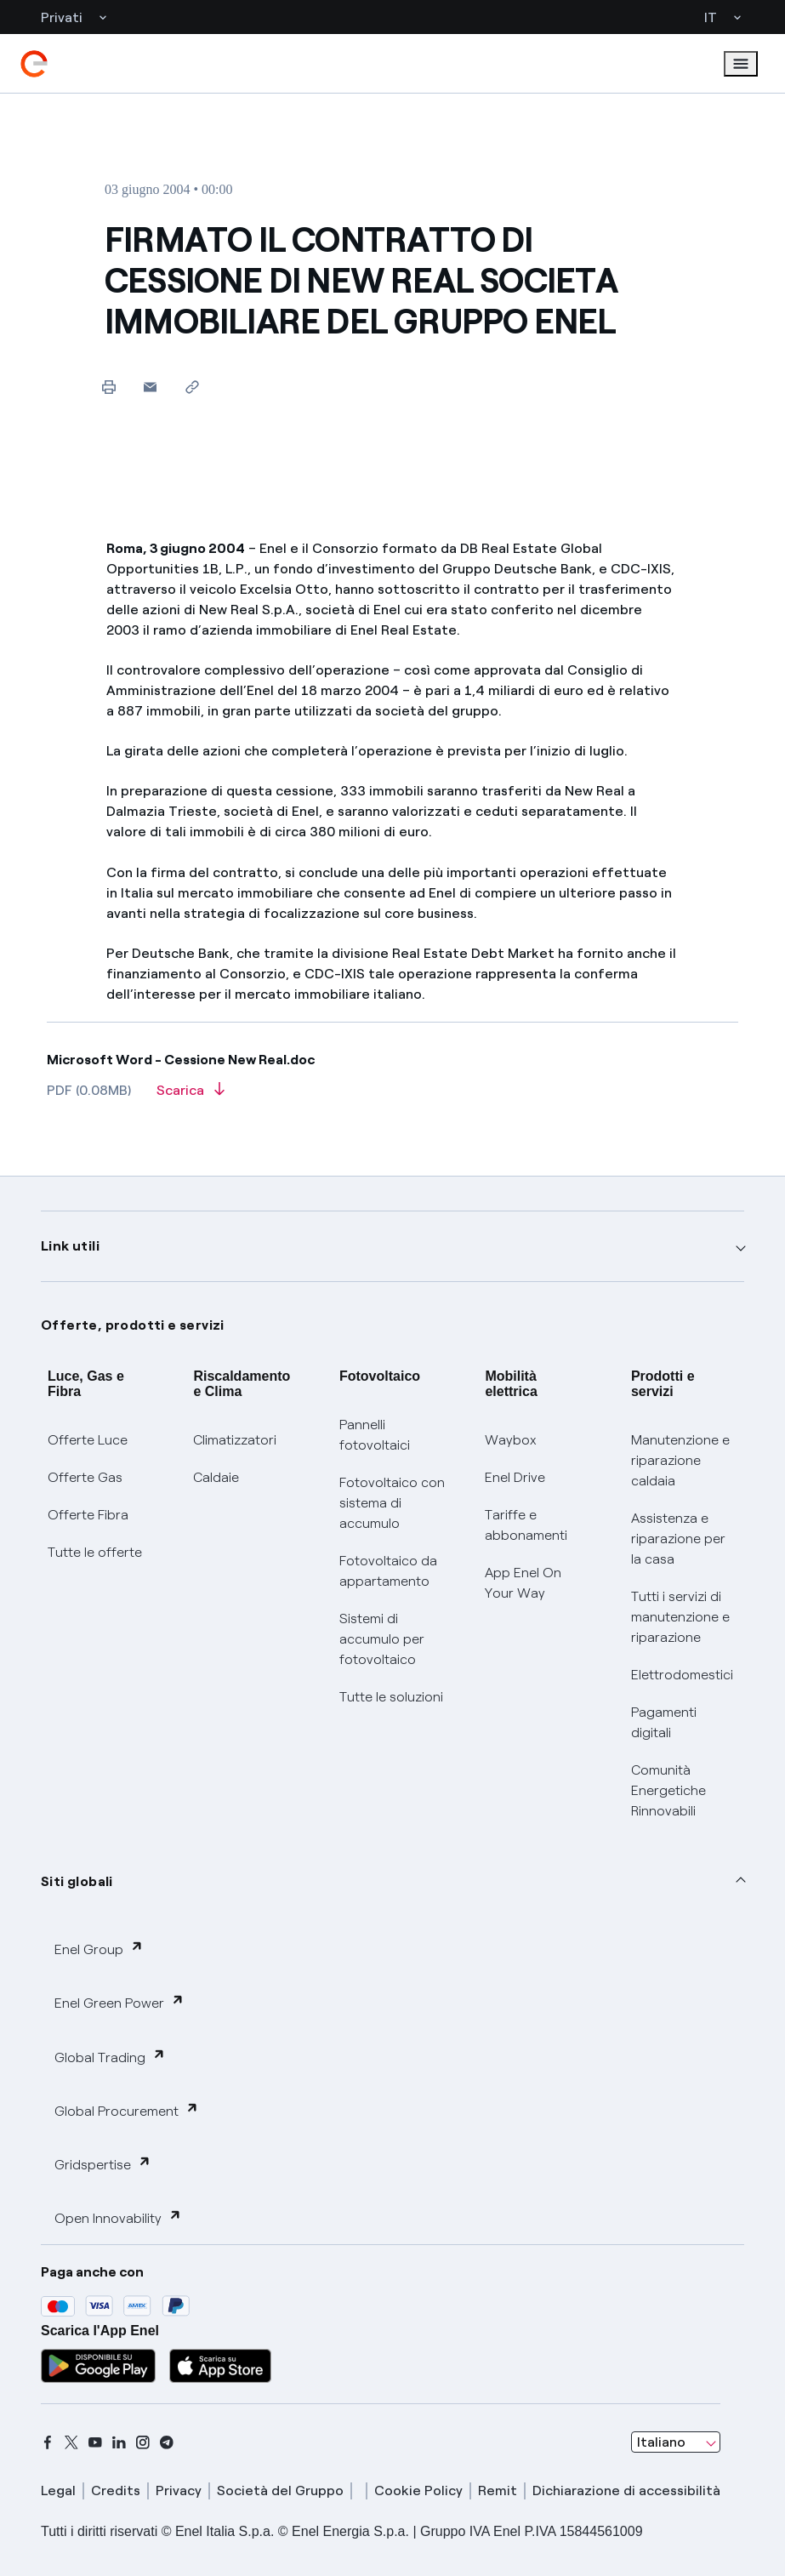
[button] (150, 387)
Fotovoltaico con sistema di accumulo (392, 1502)
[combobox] (675, 2442)
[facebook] (47, 2442)
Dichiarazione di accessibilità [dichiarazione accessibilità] (626, 2490)
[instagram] (143, 2442)
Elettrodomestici (682, 1675)
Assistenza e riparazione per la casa (678, 1538)
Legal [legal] (58, 2490)
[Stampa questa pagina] (108, 387)
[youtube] (95, 2442)
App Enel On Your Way (523, 1582)
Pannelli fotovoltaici (374, 1434)
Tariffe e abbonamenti (526, 1525)
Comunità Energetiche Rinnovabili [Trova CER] (668, 1790)
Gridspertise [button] (102, 2164)
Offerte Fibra (88, 1515)
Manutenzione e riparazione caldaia (680, 1460)
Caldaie (216, 1477)
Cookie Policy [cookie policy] (418, 2490)
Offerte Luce (88, 1440)
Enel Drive (515, 1477)
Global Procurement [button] (126, 2110)
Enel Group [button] (99, 1949)
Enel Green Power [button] (119, 2002)
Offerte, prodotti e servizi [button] (133, 1325)
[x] (71, 2442)
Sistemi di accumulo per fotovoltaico (381, 1638)
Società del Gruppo (280, 2490)
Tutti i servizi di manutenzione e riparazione (680, 1616)
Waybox (511, 1440)
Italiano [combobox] (661, 2442)
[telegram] (166, 2442)
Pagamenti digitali (664, 1722)
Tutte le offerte (95, 1552)
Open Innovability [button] (118, 2217)
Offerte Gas (85, 1477)
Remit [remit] (497, 2490)
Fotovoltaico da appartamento (388, 1571)
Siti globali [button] (77, 1881)
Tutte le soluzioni (391, 1697)
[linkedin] (119, 2442)
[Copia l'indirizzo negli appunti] (192, 387)
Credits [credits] (115, 2490)
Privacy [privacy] (179, 2490)
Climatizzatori (234, 1440)
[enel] (34, 63)
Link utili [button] (70, 1246)
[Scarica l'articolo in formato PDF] (190, 1096)
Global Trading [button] (110, 2057)
